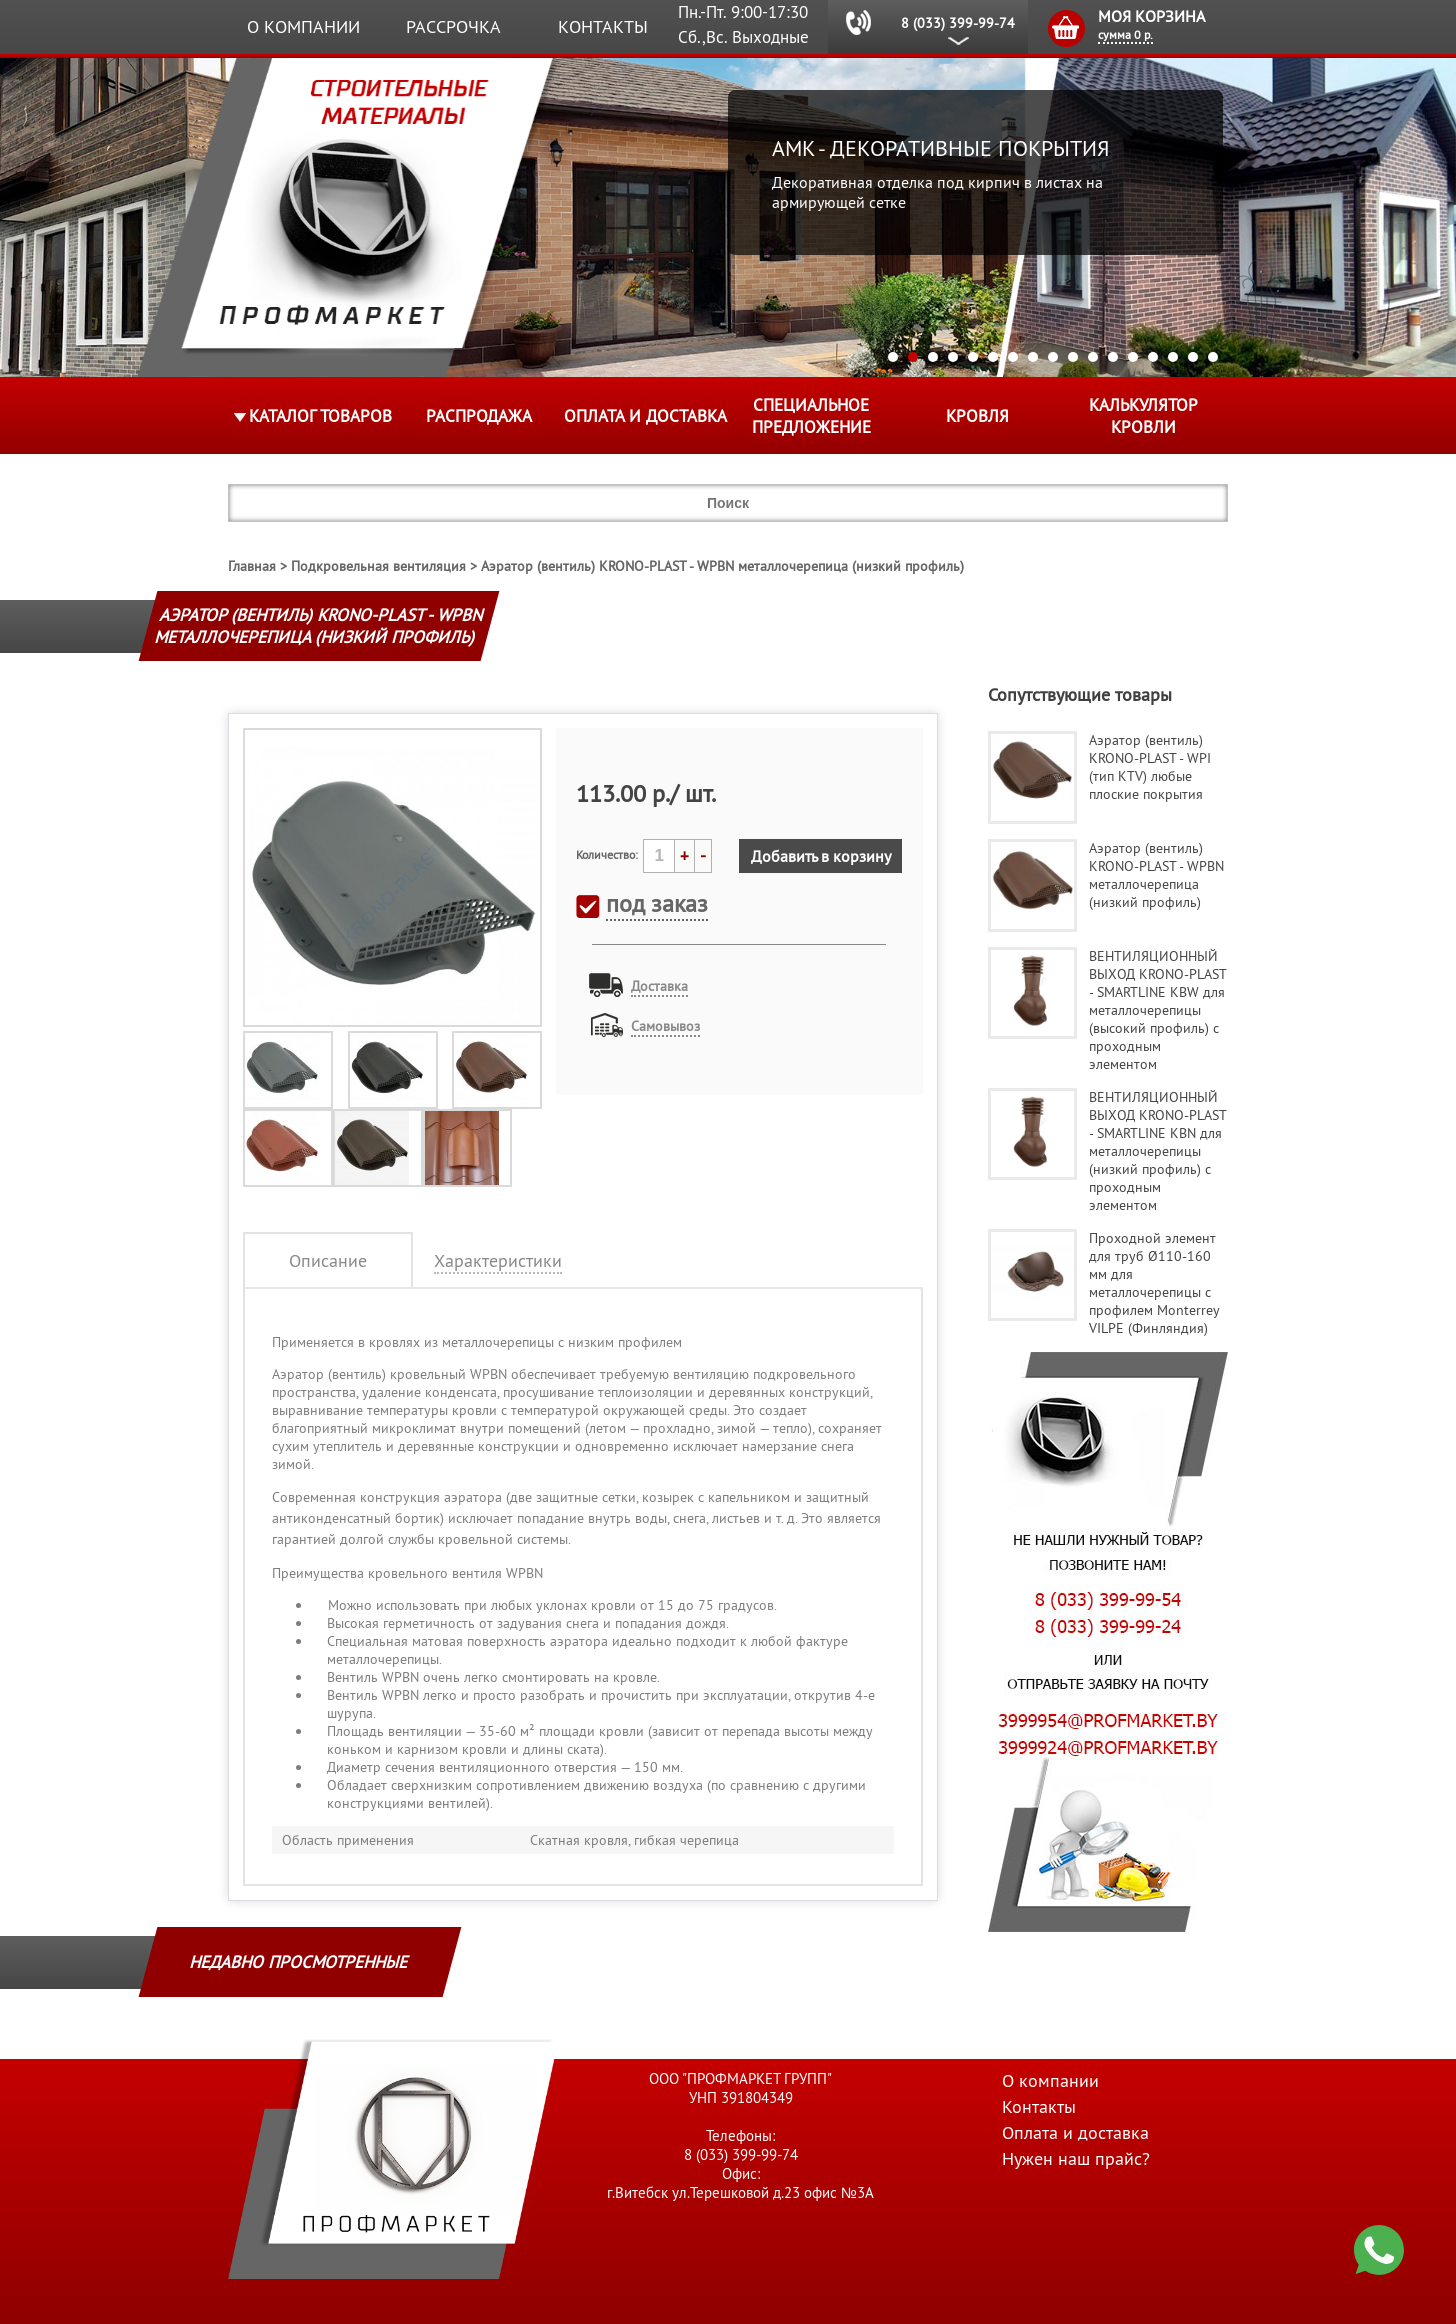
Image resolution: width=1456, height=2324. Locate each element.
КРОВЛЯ (977, 416)
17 (1213, 357)
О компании (303, 26)
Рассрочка (453, 26)
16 (1193, 357)
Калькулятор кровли (1143, 416)
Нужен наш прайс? (1076, 2158)
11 (1093, 357)
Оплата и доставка (645, 416)
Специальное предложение (811, 416)
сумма (1125, 34)
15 (1173, 357)
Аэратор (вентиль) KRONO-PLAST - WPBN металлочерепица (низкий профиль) (722, 566)
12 (1113, 357)
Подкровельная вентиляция (378, 566)
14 (1153, 357)
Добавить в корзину (821, 856)
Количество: (607, 854)
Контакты (603, 26)
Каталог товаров (320, 416)
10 (1073, 357)
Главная (252, 566)
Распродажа (479, 416)
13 (1133, 357)
